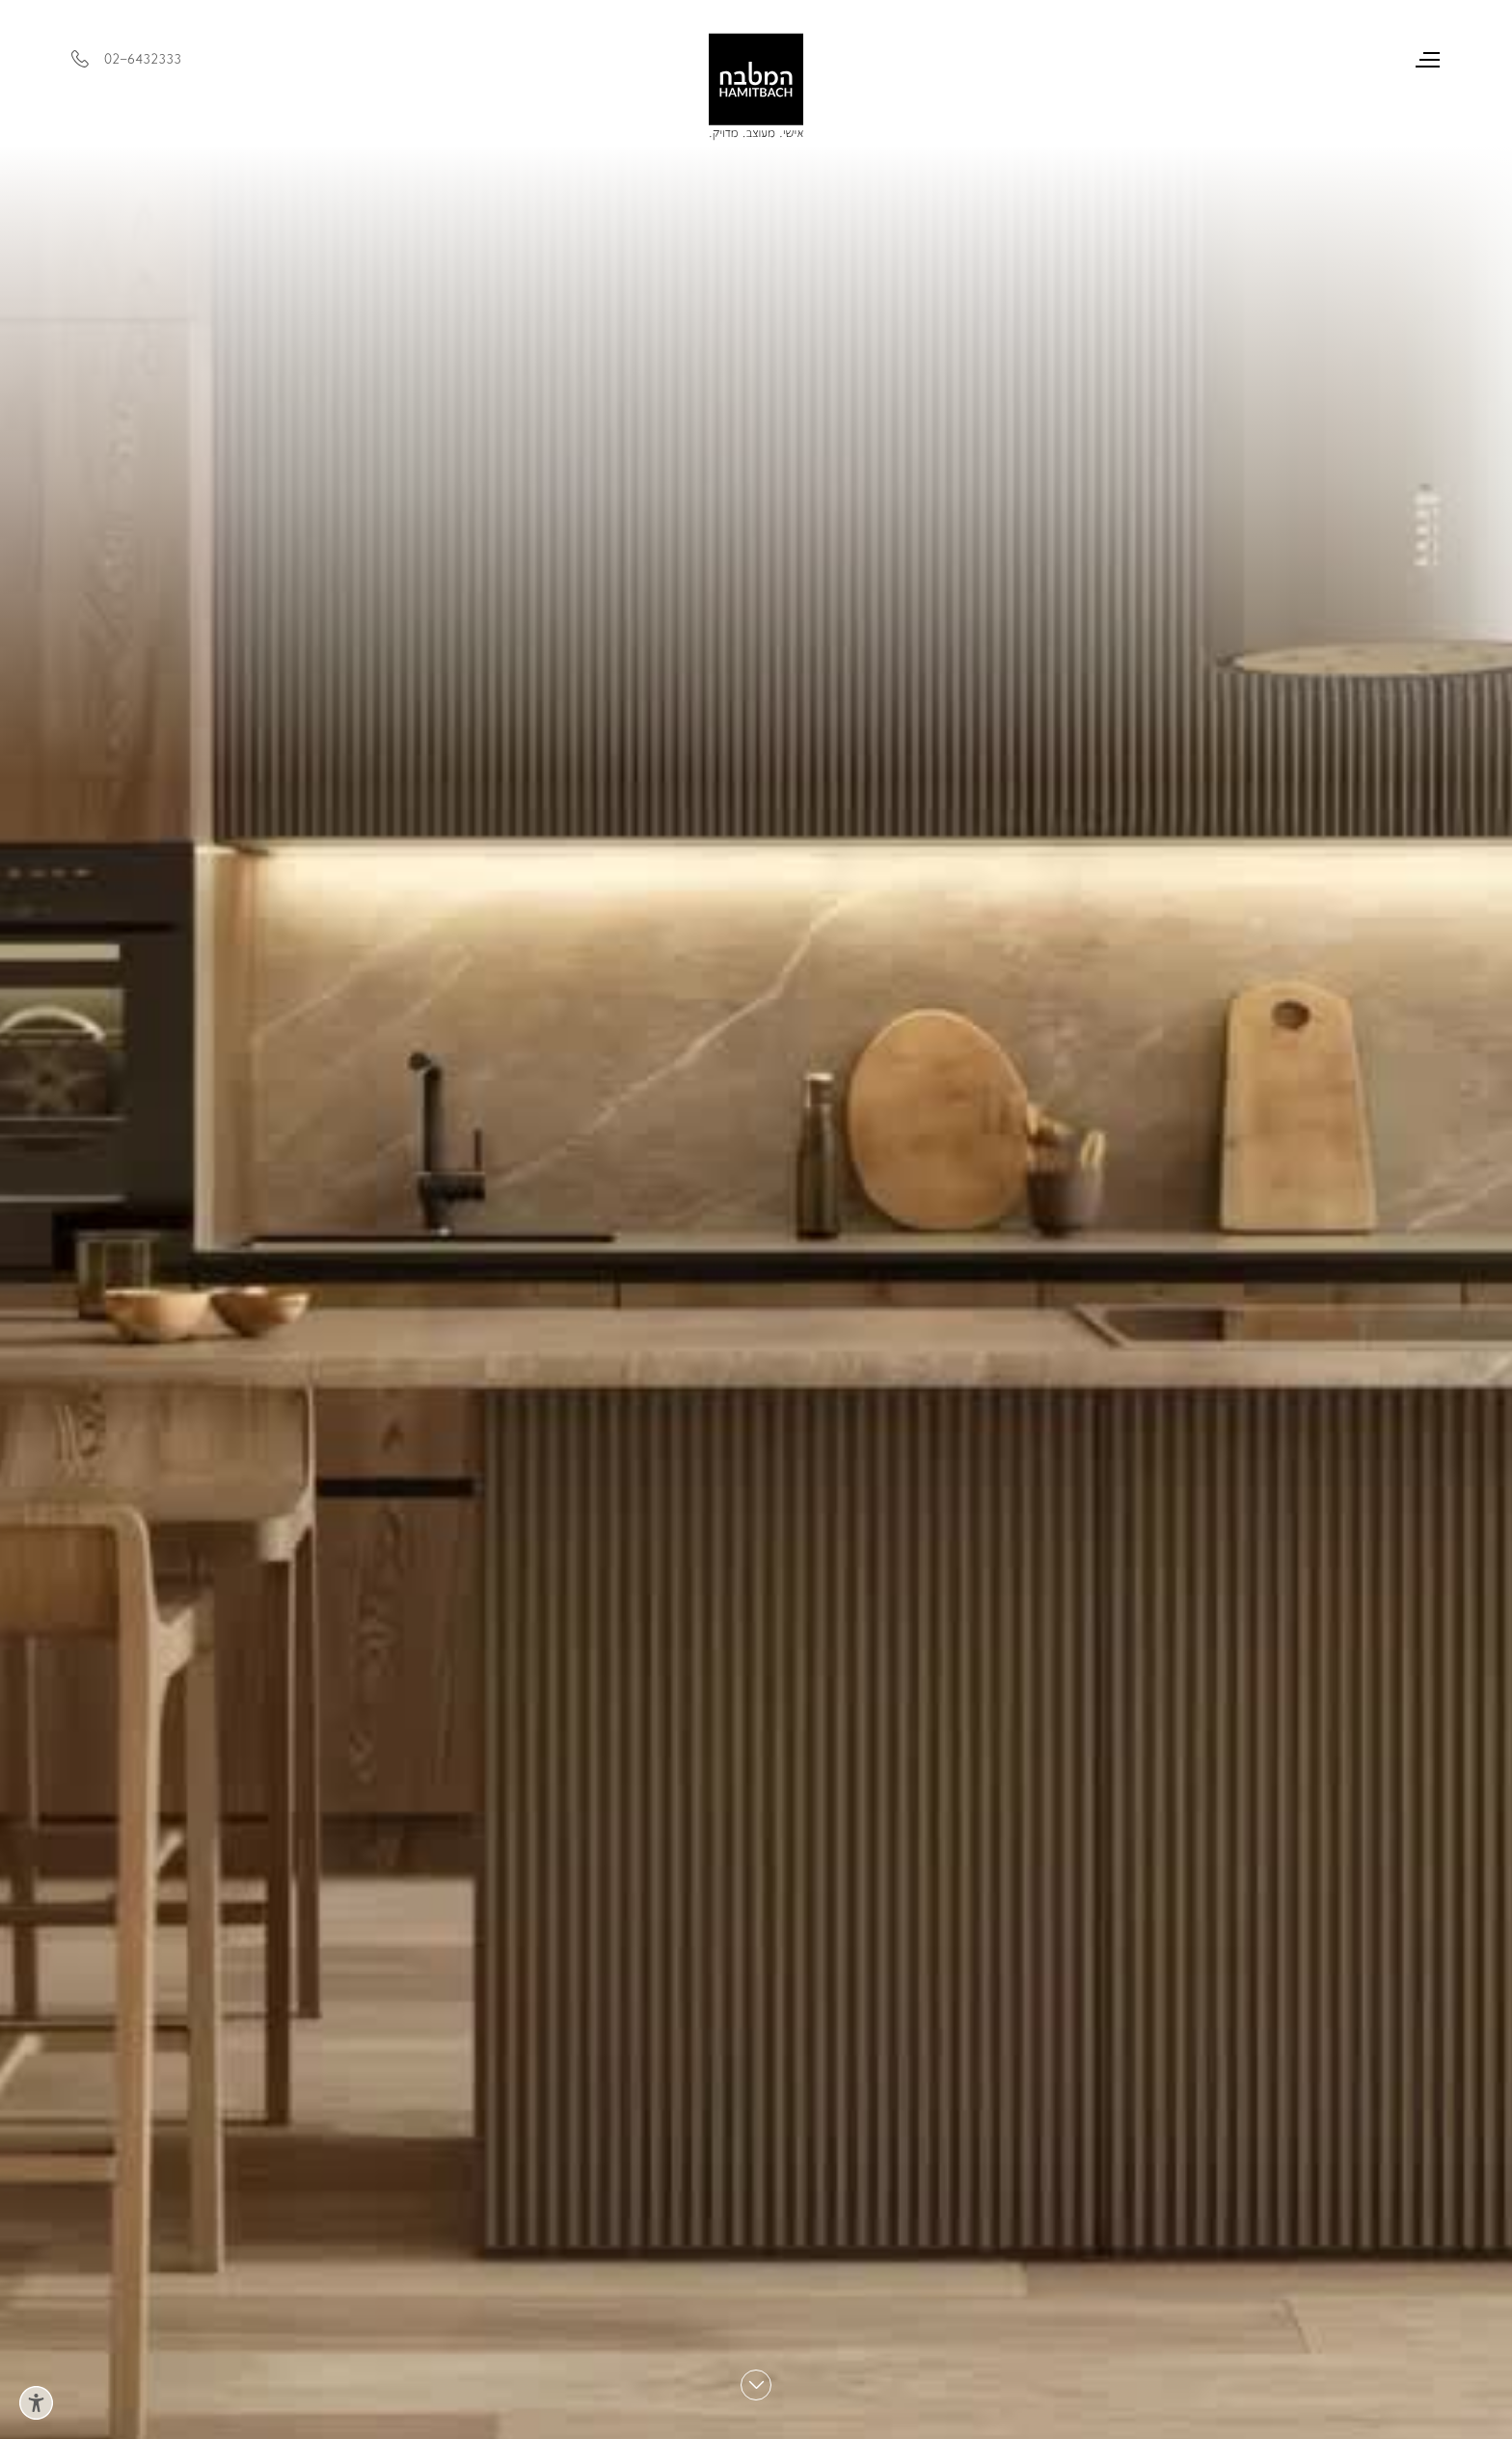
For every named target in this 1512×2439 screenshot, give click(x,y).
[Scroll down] (756, 2385)
